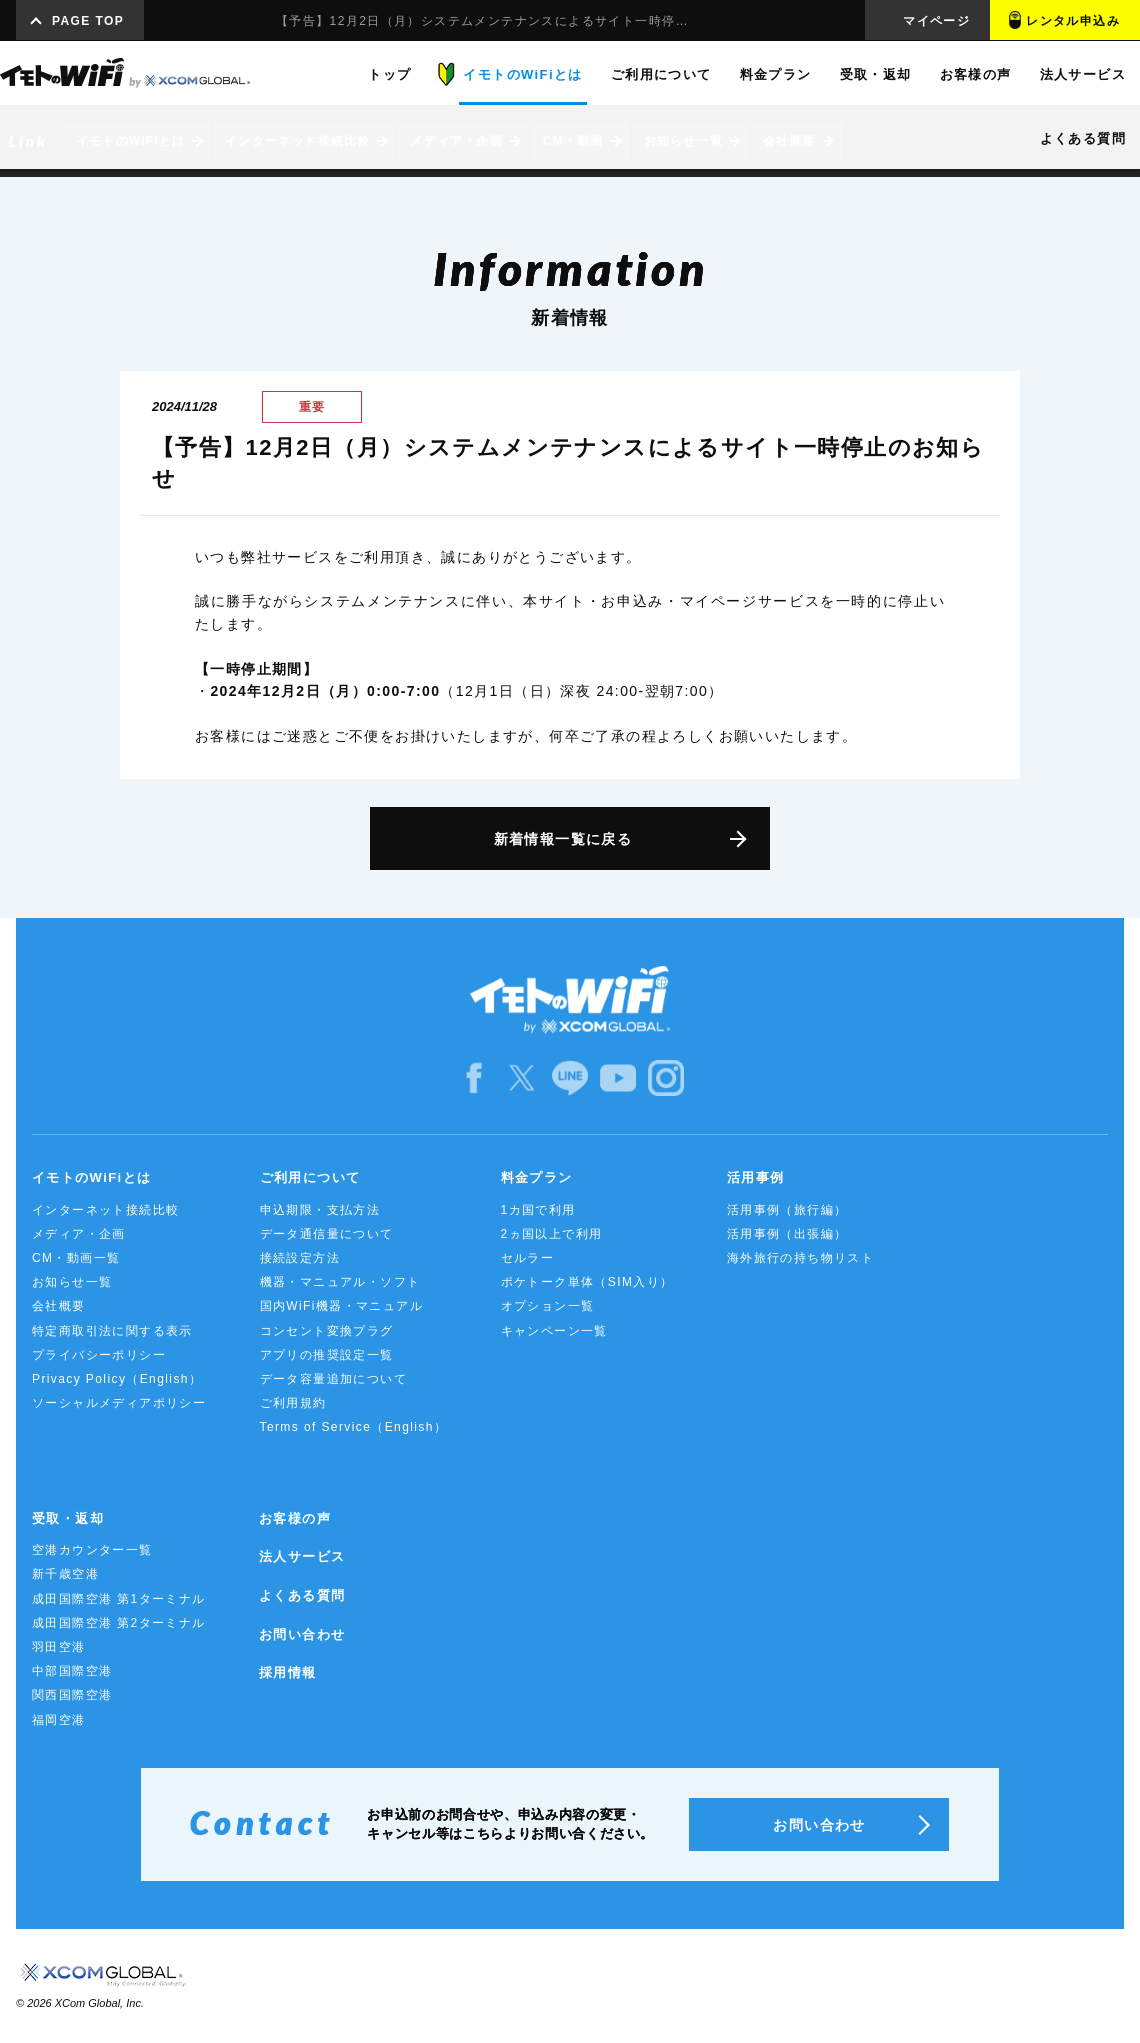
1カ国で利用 (538, 1210)
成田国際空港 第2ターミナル (119, 1623)
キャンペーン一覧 (554, 1331)
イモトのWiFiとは (91, 1177)
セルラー (528, 1258)
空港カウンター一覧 (92, 1550)
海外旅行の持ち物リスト (800, 1258)
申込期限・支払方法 (320, 1210)
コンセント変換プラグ (327, 1331)
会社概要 (59, 1306)
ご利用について (310, 1177)
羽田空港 (59, 1647)
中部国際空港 (72, 1671)
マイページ (936, 21)
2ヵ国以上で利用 (552, 1234)
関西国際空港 (72, 1695)
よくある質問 (302, 1595)
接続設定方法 (300, 1258)
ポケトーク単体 (587, 1282)
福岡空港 (59, 1720)
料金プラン (537, 1177)
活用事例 (756, 1177)
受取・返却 (68, 1518)
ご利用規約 (293, 1403)
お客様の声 (295, 1518)
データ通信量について (327, 1234)
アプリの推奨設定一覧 (327, 1355)
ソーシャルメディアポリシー (119, 1403)
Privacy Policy (117, 1379)
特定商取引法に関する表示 (112, 1331)
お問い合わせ (302, 1634)
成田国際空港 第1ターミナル (119, 1599)
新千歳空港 (65, 1574)
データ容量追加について (333, 1379)
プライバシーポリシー (99, 1355)
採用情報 (288, 1672)
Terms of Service (354, 1427)
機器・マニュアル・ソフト (340, 1282)
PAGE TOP (88, 21)
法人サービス (302, 1556)
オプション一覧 (548, 1306)
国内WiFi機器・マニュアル (342, 1306)
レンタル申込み (1073, 21)
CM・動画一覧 (76, 1258)
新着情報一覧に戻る (563, 839)
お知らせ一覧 (72, 1282)
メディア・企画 (79, 1234)
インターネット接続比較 (105, 1210)
